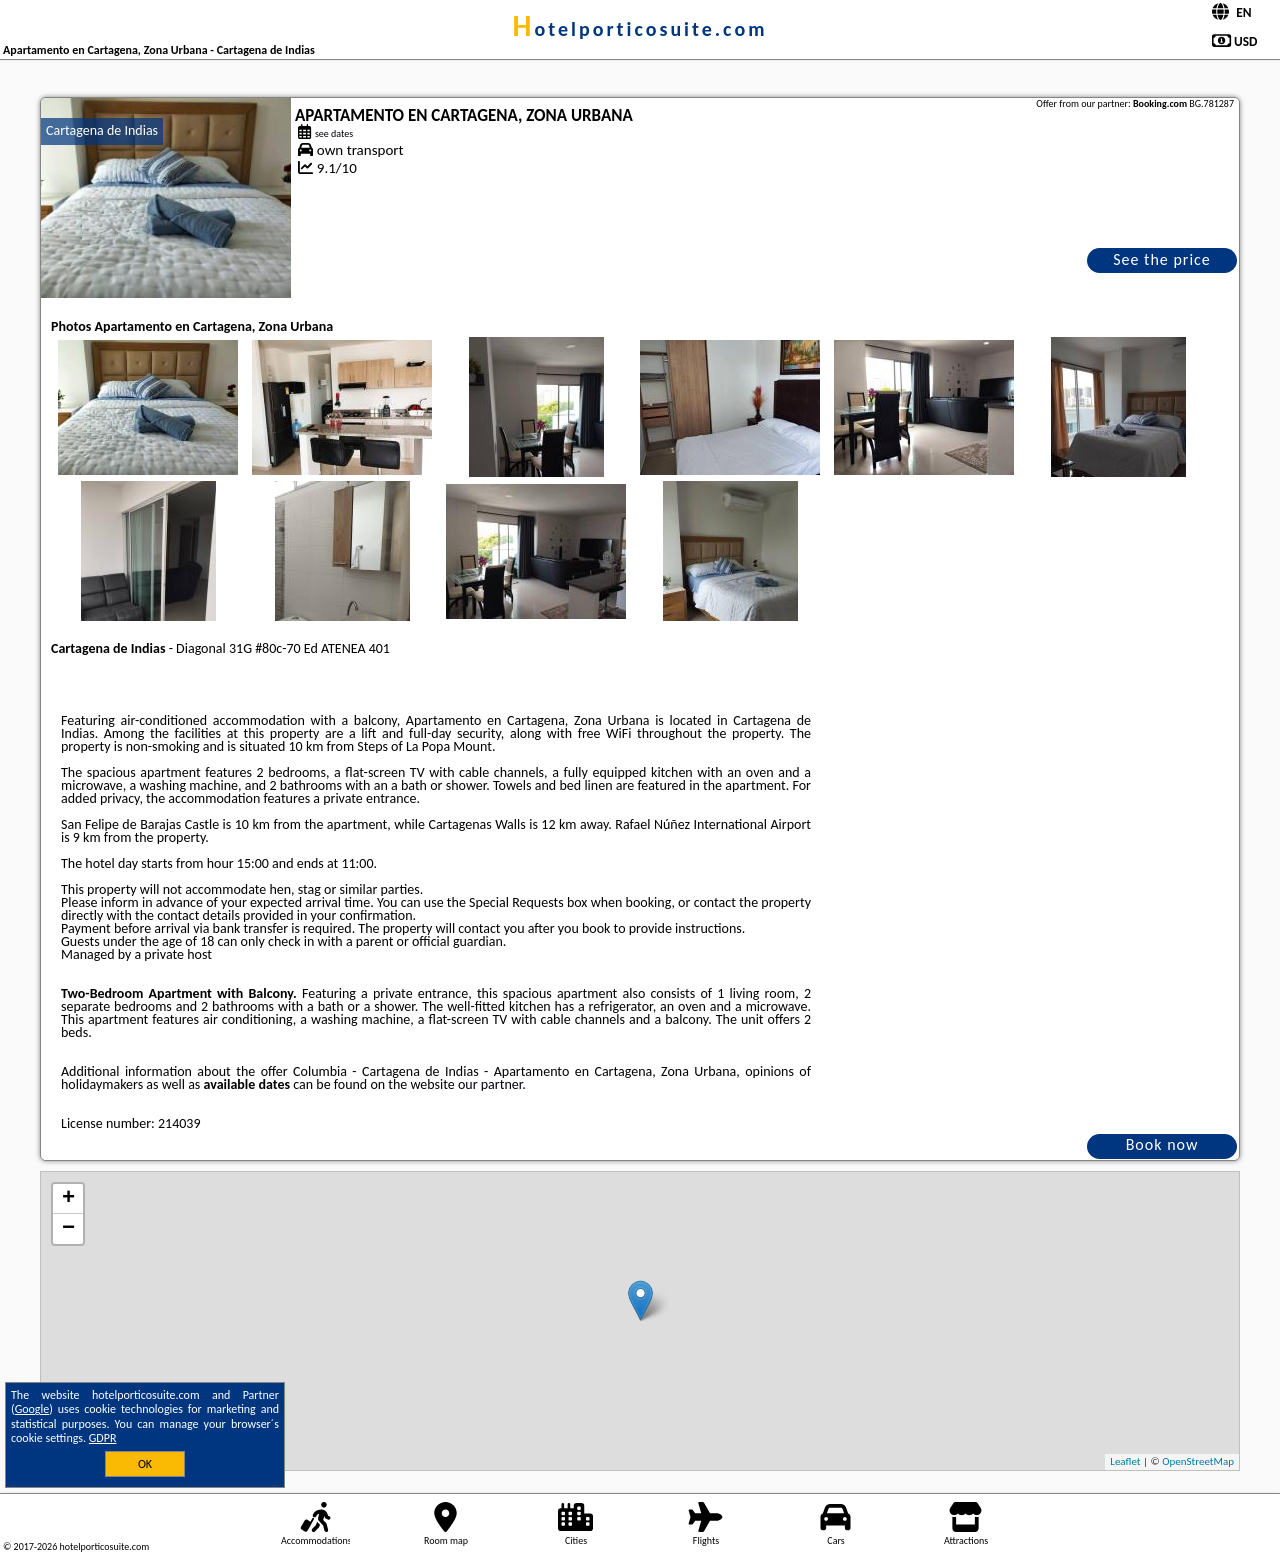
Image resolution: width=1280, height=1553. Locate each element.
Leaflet (1125, 1461)
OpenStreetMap (1198, 1461)
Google (32, 1409)
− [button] (68, 1229)
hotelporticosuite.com (640, 29)
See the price (1162, 259)
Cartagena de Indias (102, 130)
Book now (1162, 1144)
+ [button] (68, 1199)
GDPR (103, 1438)
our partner (490, 1084)
